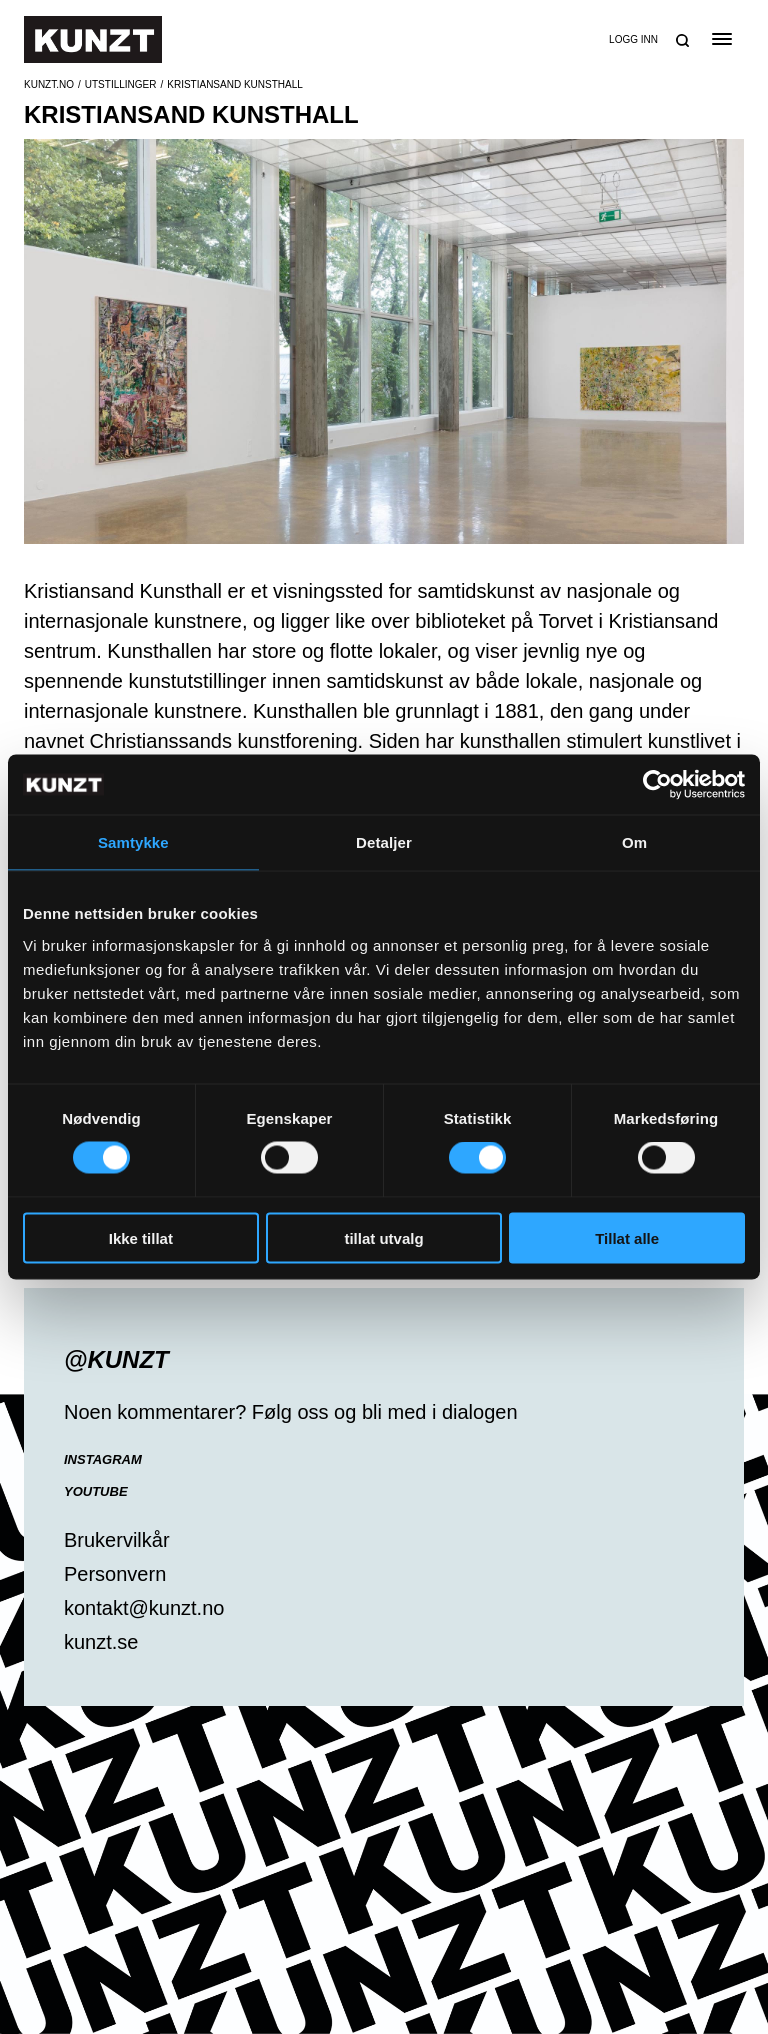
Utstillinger (121, 84)
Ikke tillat (141, 1237)
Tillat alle (627, 1237)
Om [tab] (634, 842)
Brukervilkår (117, 1540)
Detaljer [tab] (384, 842)
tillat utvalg (383, 1237)
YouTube (96, 1491)
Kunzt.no (49, 84)
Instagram (103, 1459)
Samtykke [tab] (133, 842)
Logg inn (633, 39)
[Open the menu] (721, 39)
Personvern (115, 1574)
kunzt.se (101, 1642)
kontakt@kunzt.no (144, 1608)
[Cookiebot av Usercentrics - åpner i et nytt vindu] (657, 785)
